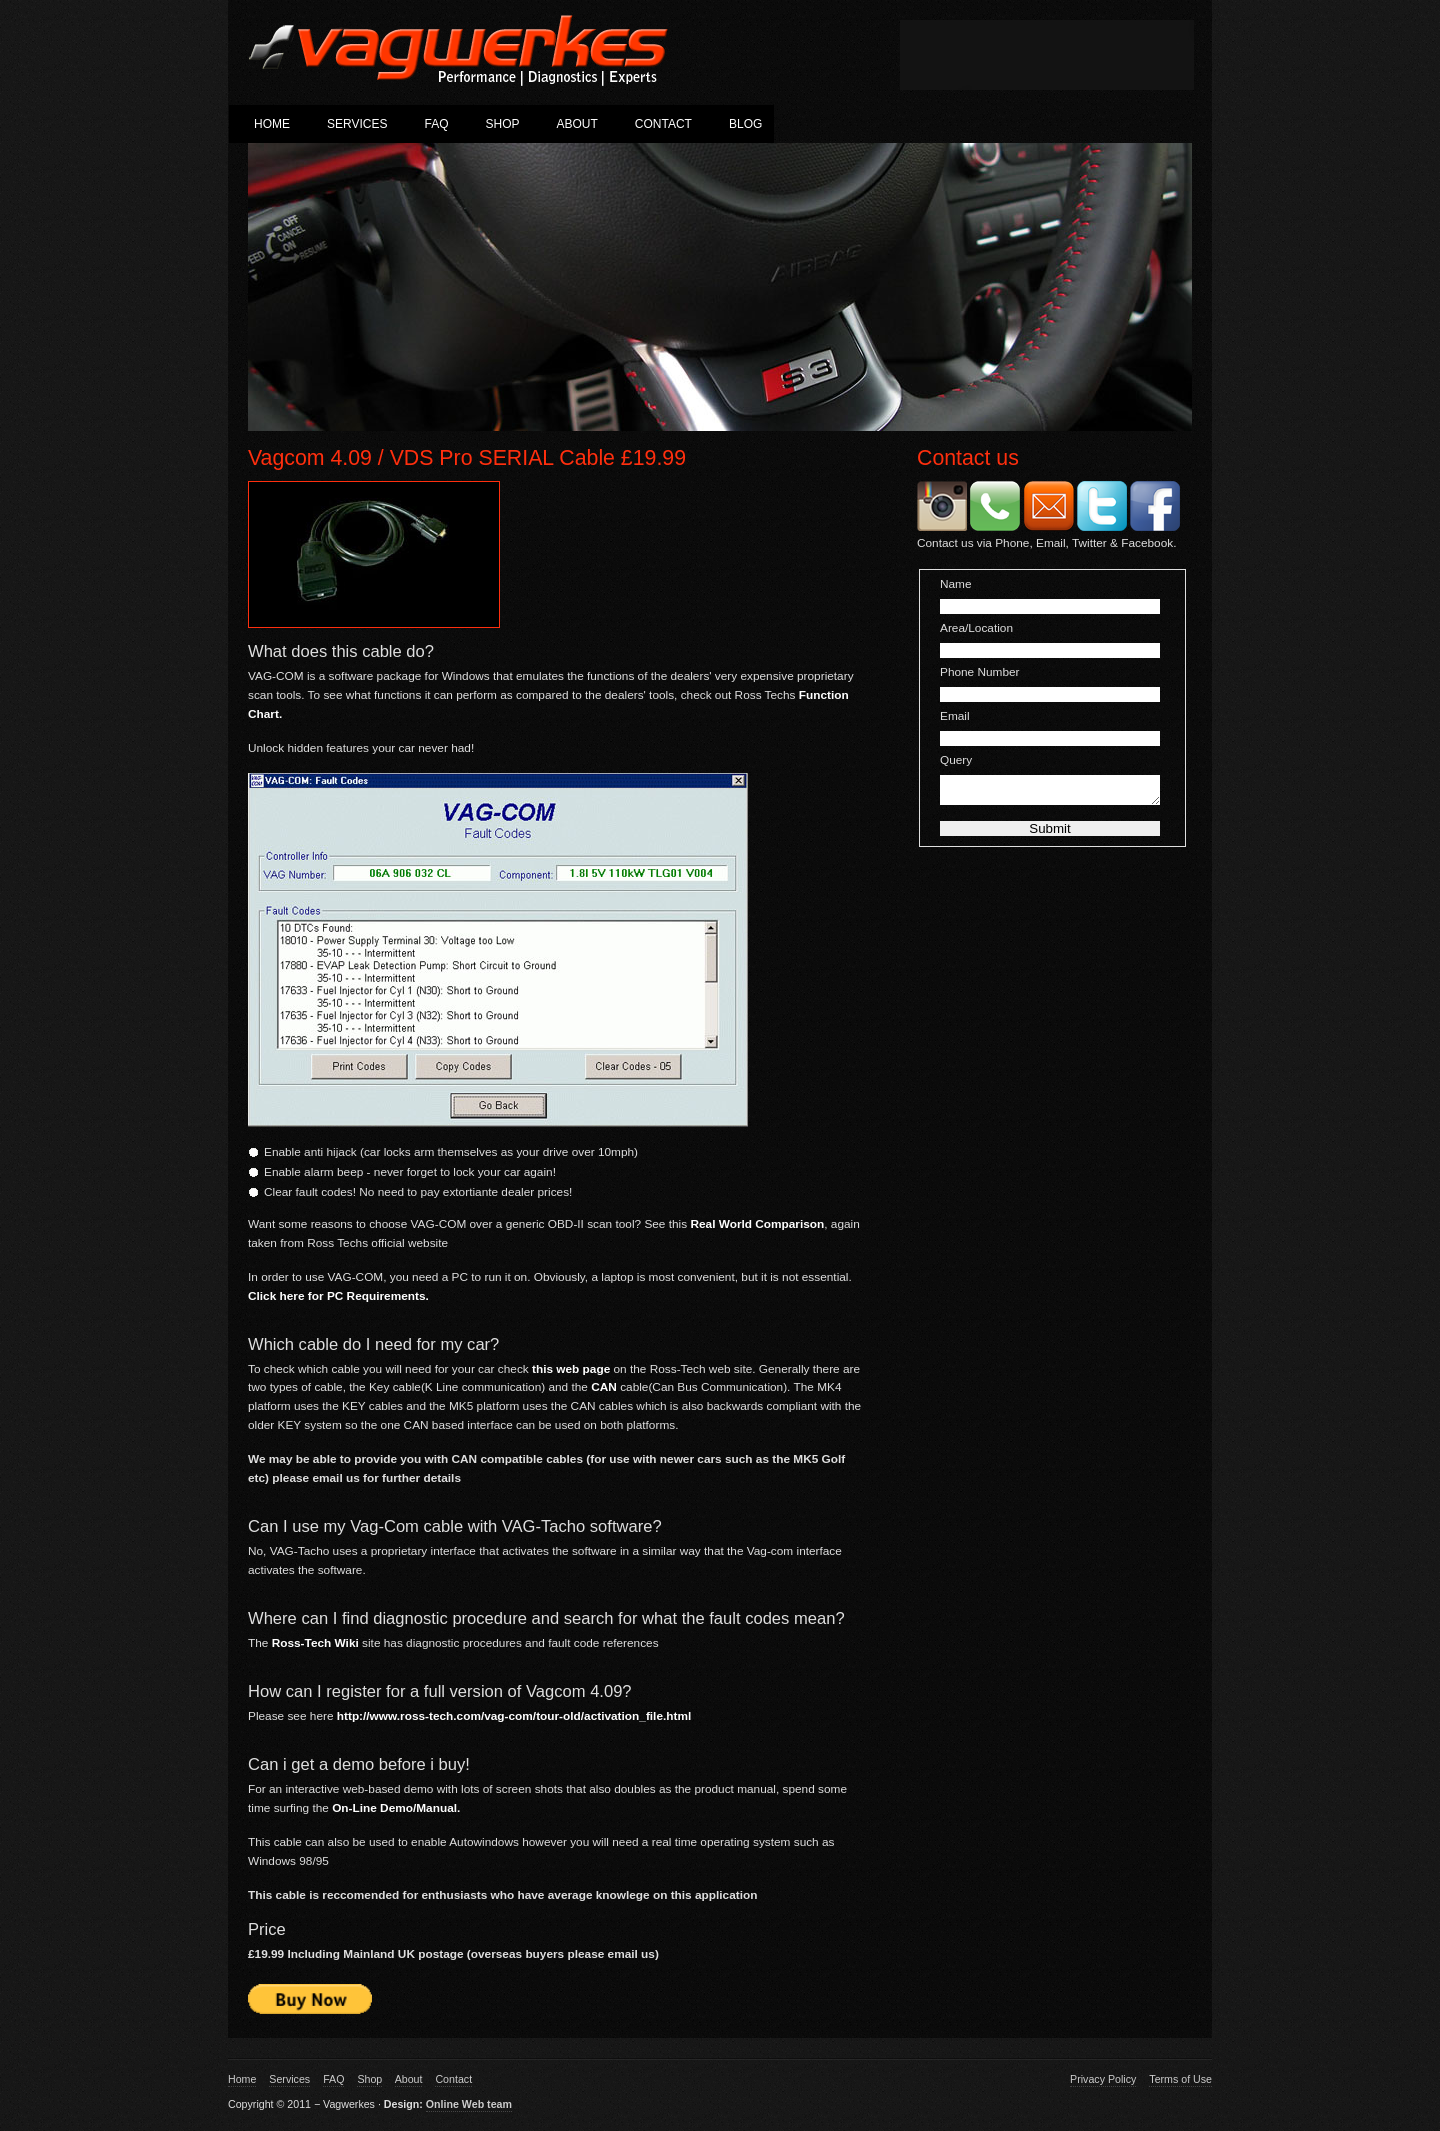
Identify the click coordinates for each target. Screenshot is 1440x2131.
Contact (663, 124)
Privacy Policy (1103, 2079)
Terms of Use (1180, 2079)
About (577, 124)
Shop (502, 124)
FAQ (436, 124)
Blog (745, 124)
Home (272, 124)
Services (357, 124)
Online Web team (469, 2104)
